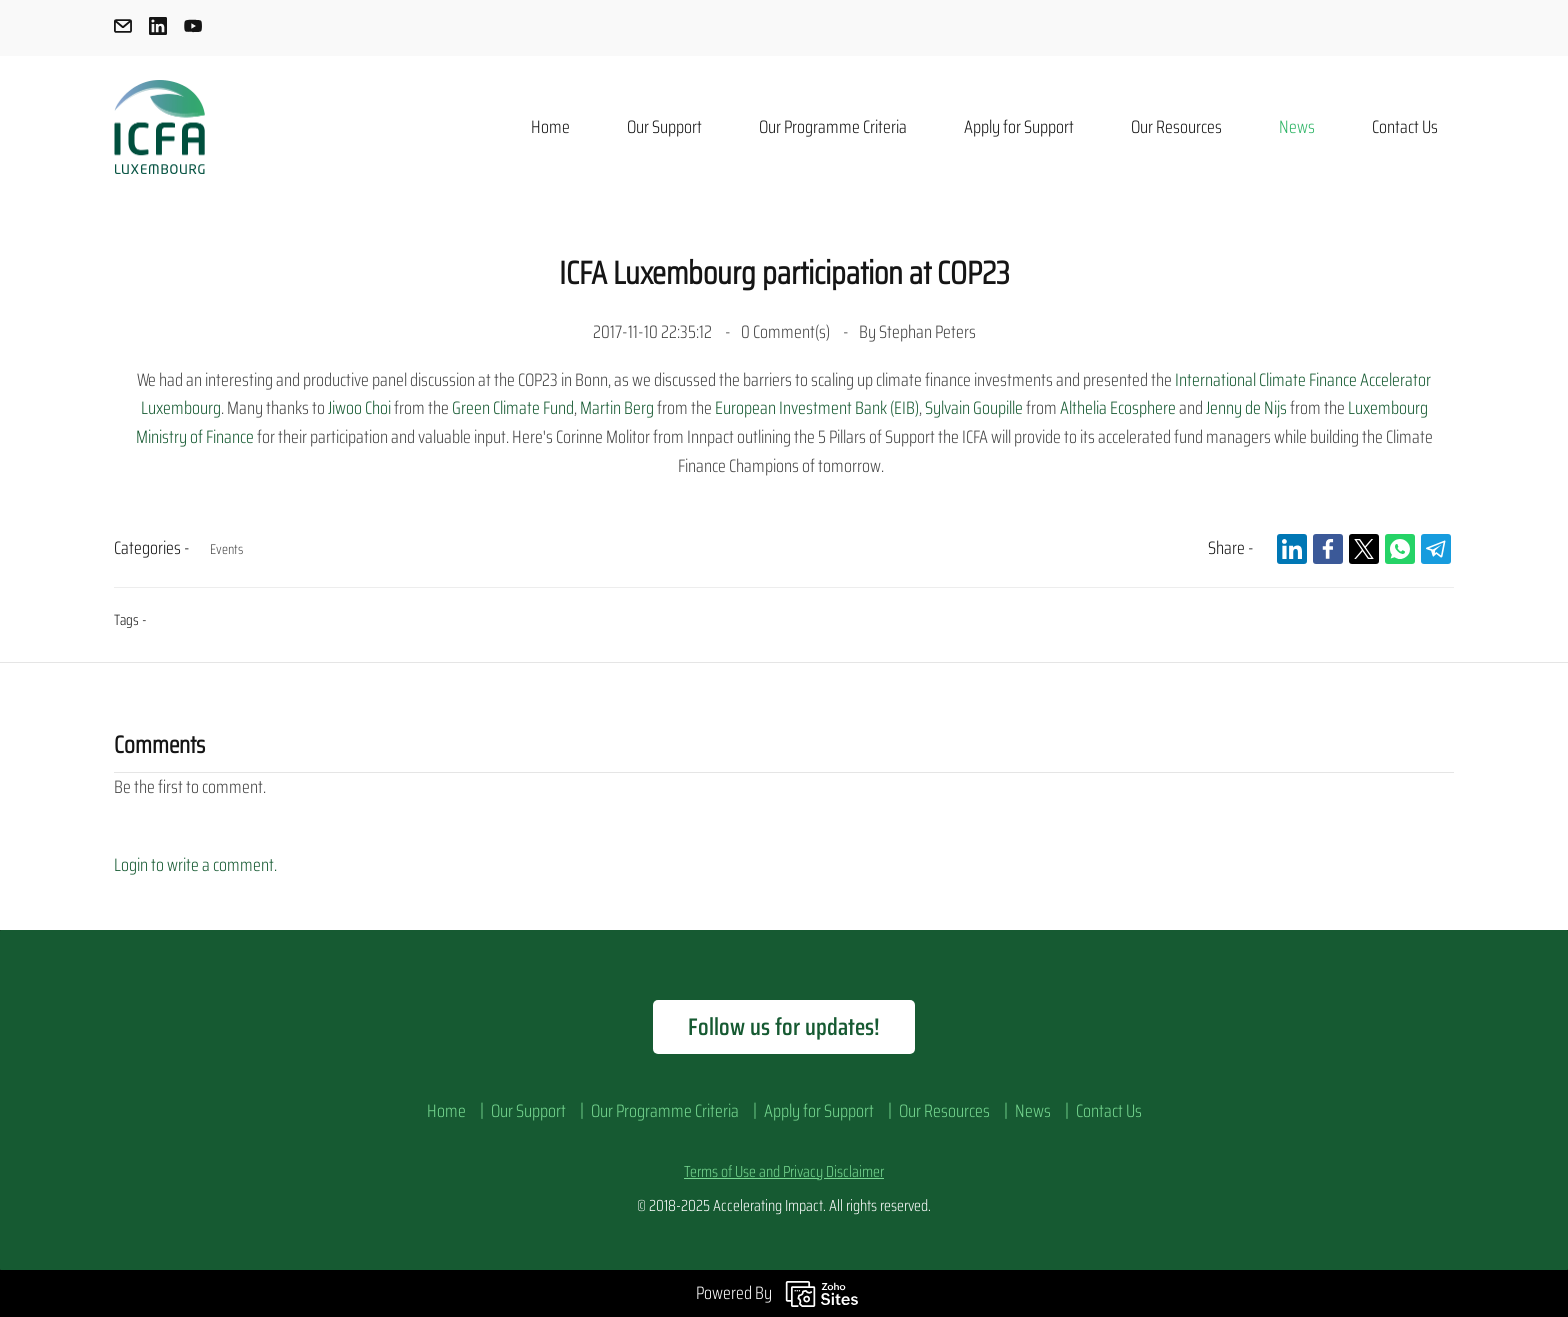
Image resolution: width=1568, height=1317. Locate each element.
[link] (1292, 549)
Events (226, 549)
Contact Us (1109, 1111)
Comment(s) (787, 332)
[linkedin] (158, 29)
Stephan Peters (927, 332)
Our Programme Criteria (665, 1111)
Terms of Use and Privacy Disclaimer (784, 1171)
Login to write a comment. (195, 865)
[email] (123, 29)
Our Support (528, 1111)
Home (446, 1111)
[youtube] (193, 29)
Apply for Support (819, 1111)
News (1033, 1111)
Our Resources (944, 1111)
